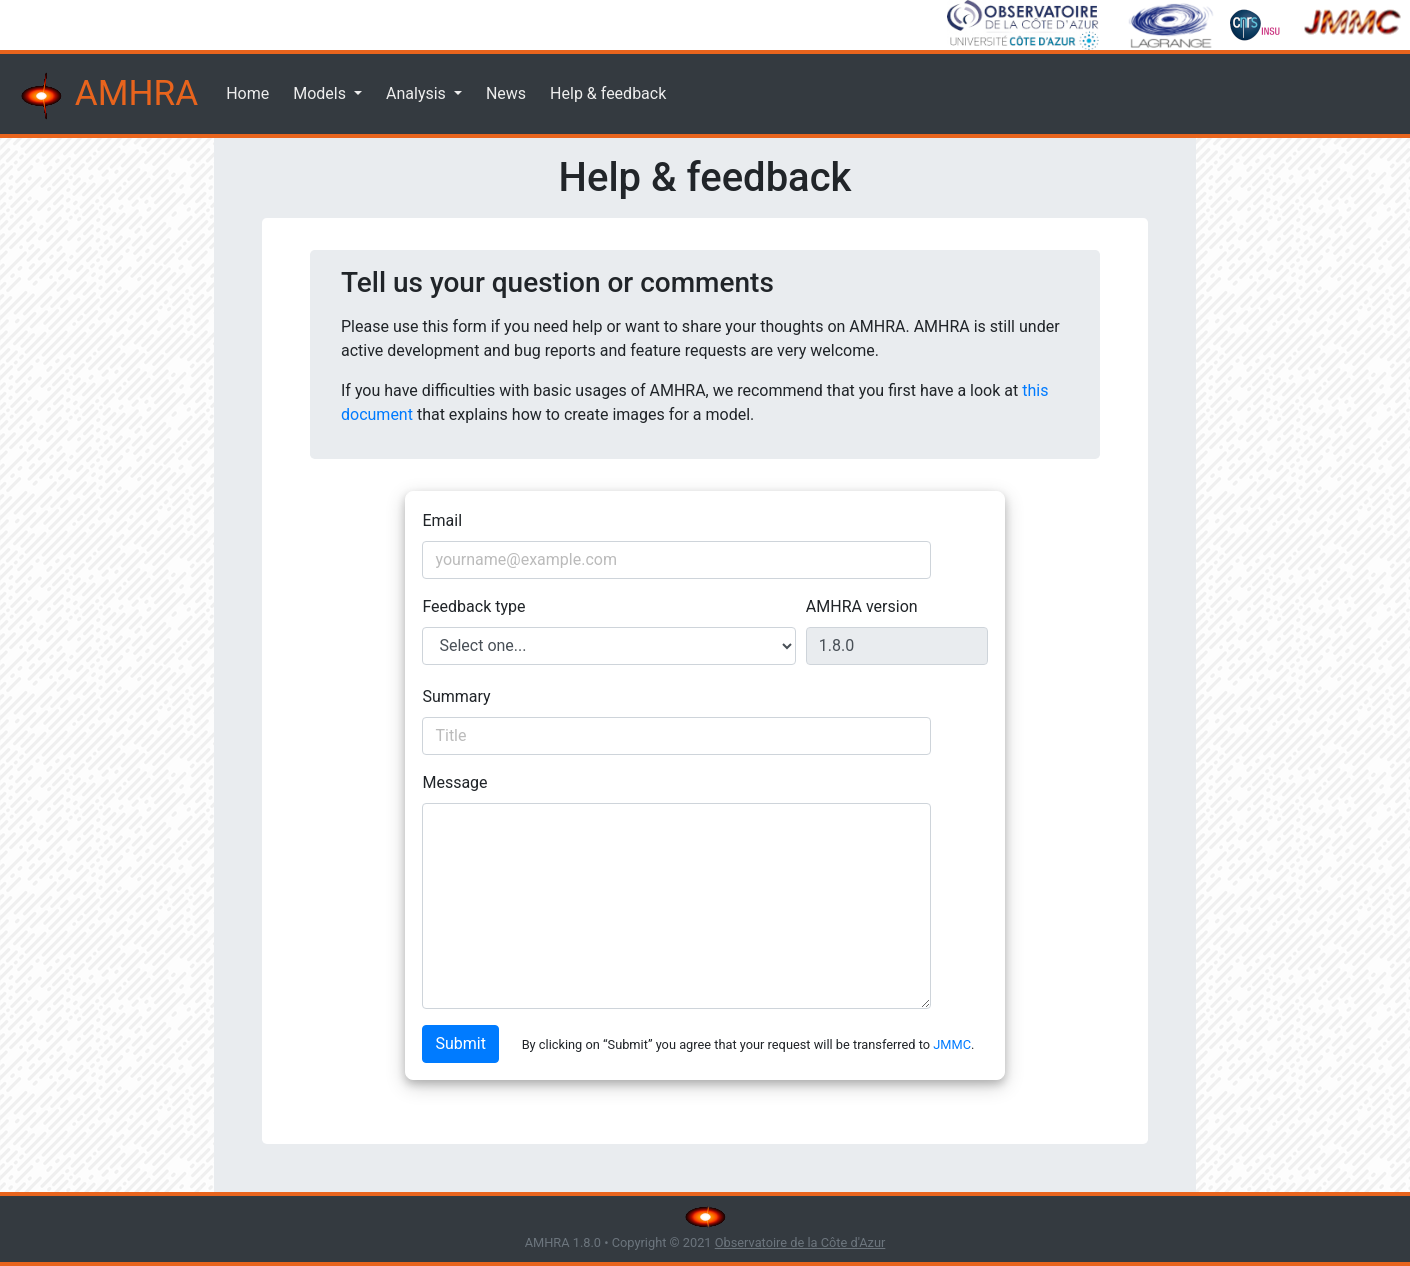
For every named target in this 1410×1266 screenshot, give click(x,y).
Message (454, 782)
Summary (456, 696)
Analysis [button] (418, 93)
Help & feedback (608, 93)
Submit (460, 1043)
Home (247, 93)
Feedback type (473, 606)
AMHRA (107, 96)
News (506, 93)
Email (442, 520)
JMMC (952, 1044)
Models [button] (321, 93)
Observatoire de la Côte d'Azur (800, 1242)
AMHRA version (862, 606)
